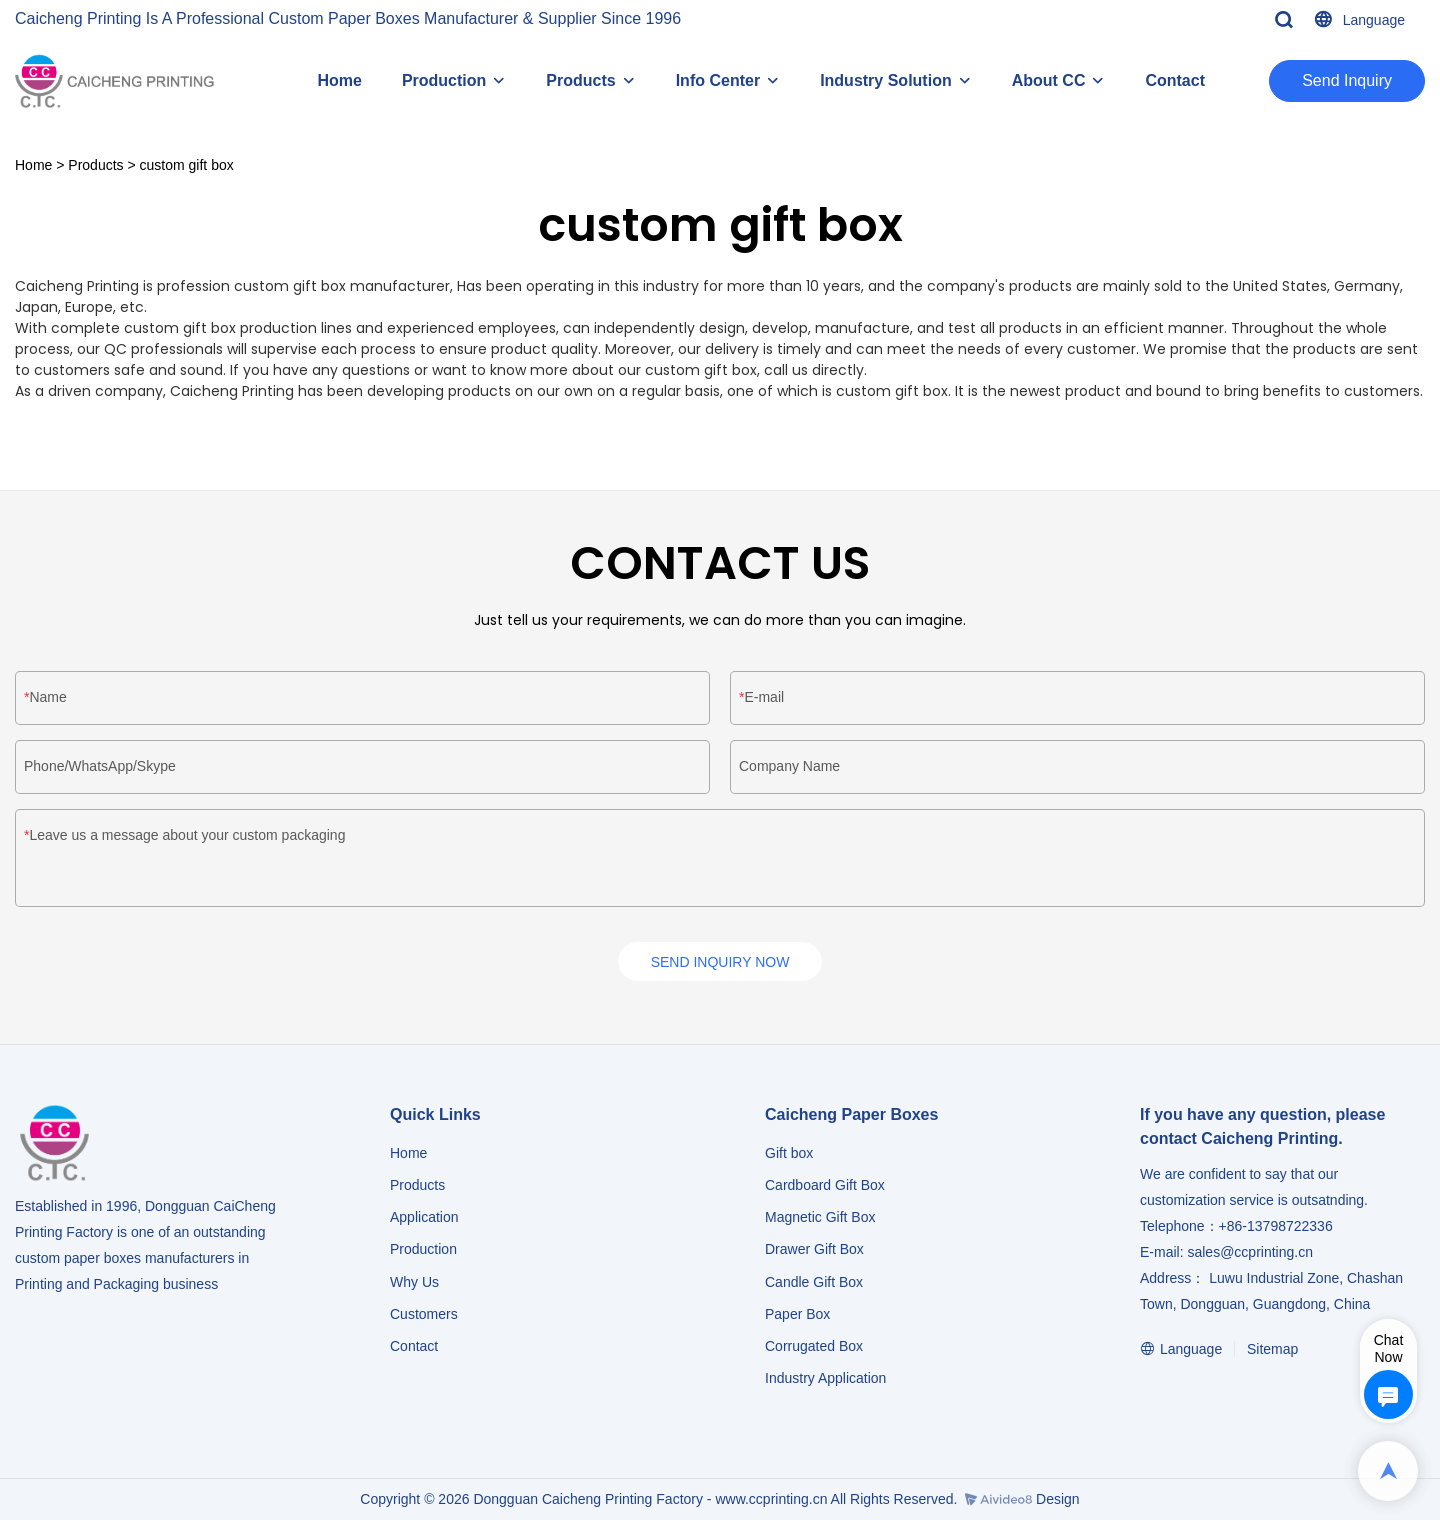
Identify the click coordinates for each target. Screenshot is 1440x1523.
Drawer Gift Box (814, 1253)
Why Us (414, 1285)
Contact (1175, 80)
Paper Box (797, 1317)
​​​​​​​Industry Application (825, 1381)
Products (580, 80)
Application (424, 1221)
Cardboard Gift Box (825, 1188)
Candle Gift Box (814, 1285)
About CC (1049, 80)
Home (339, 80)
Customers (424, 1317)
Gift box (789, 1156)
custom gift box (187, 165)
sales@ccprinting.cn (1250, 1255)
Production (444, 80)
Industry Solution (886, 80)
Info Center (718, 80)
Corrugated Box (814, 1349)
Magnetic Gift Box (820, 1221)
